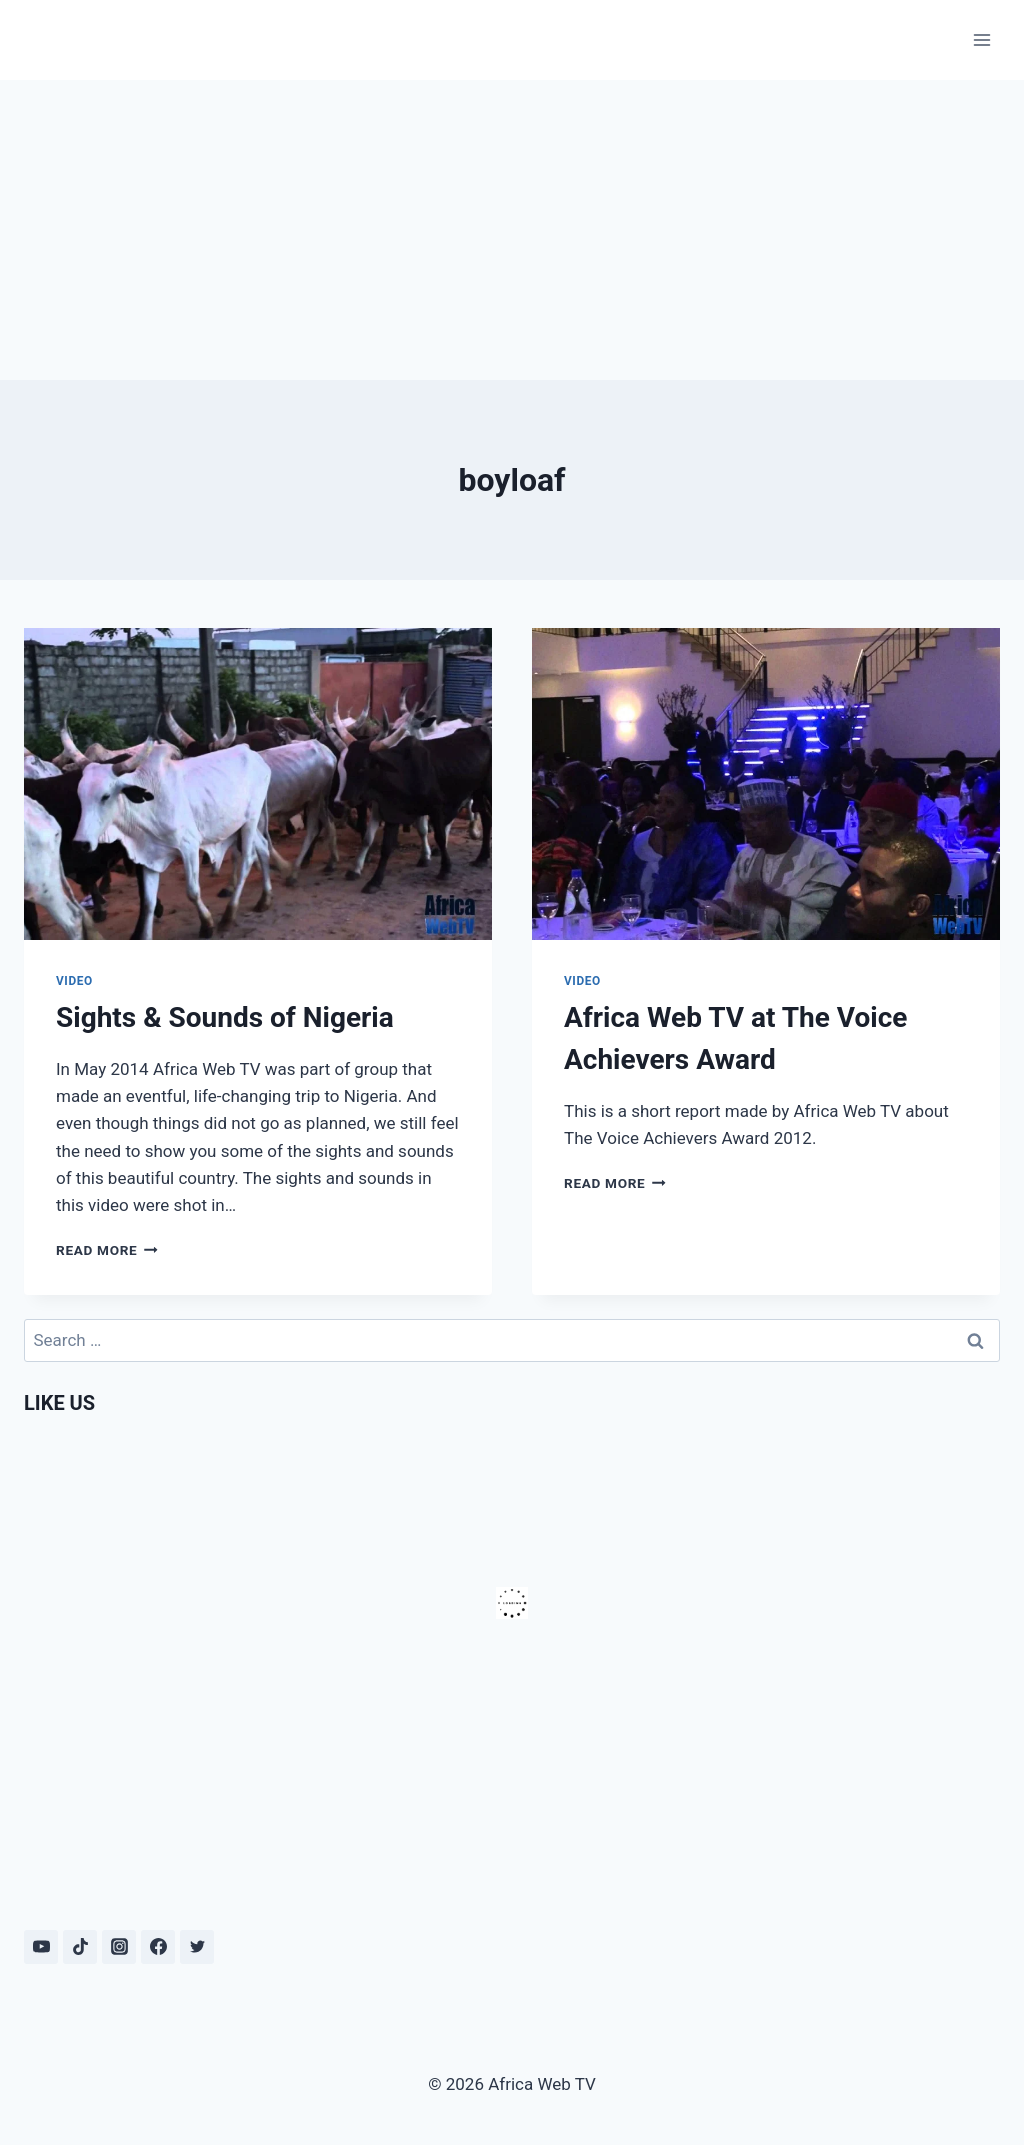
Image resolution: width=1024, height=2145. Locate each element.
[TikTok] (80, 1947)
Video (74, 981)
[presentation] (258, 784)
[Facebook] (158, 1947)
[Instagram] (119, 1947)
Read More (107, 1250)
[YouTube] (41, 1947)
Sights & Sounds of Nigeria (225, 1017)
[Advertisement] (512, 230)
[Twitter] (197, 1947)
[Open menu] (981, 39)
